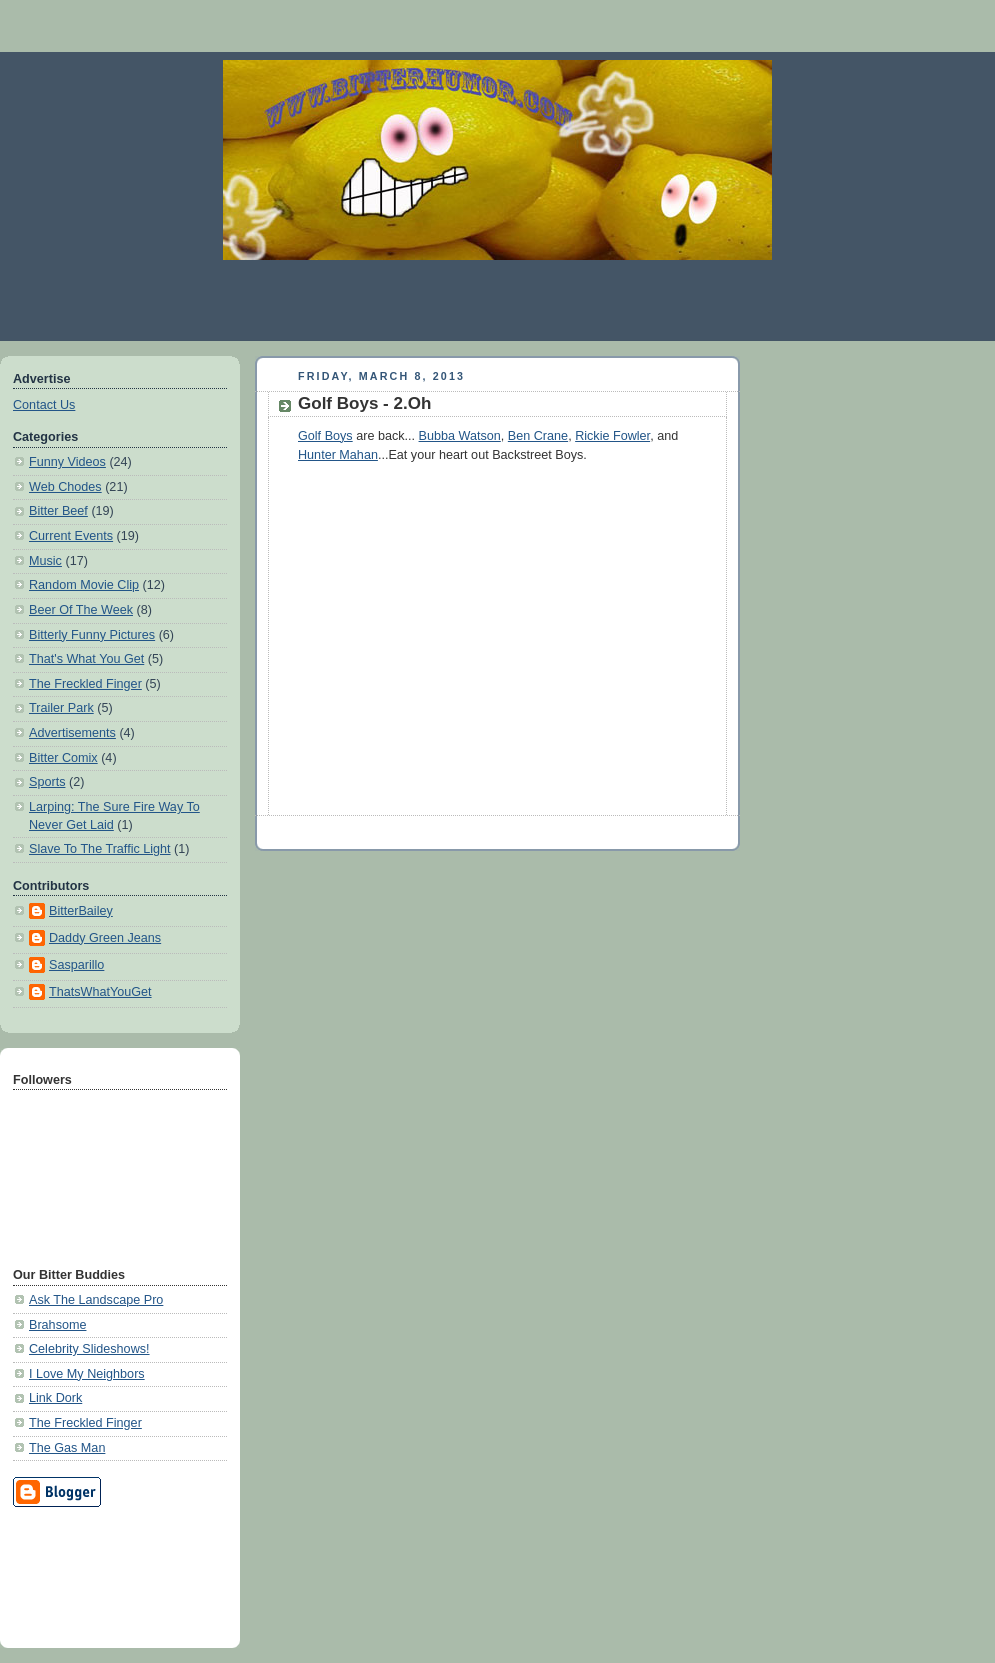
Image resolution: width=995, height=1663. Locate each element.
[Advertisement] (498, 300)
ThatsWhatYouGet (100, 992)
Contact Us (44, 405)
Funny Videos (67, 462)
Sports (47, 782)
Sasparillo (76, 965)
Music (45, 561)
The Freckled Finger (85, 684)
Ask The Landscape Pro (96, 1300)
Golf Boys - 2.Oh (364, 403)
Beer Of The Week (81, 610)
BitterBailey (81, 911)
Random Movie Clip (84, 585)
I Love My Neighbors (87, 1374)
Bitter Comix (63, 758)
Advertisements (72, 733)
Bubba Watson (460, 436)
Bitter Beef (58, 511)
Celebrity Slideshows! (89, 1349)
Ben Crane (538, 436)
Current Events (71, 536)
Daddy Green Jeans (105, 938)
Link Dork (55, 1398)
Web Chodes (65, 487)
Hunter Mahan (338, 455)
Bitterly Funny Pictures (92, 635)
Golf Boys (325, 436)
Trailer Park (61, 708)
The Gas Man (67, 1448)
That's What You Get (86, 659)
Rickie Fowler (612, 436)
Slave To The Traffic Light (100, 849)
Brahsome (57, 1325)
